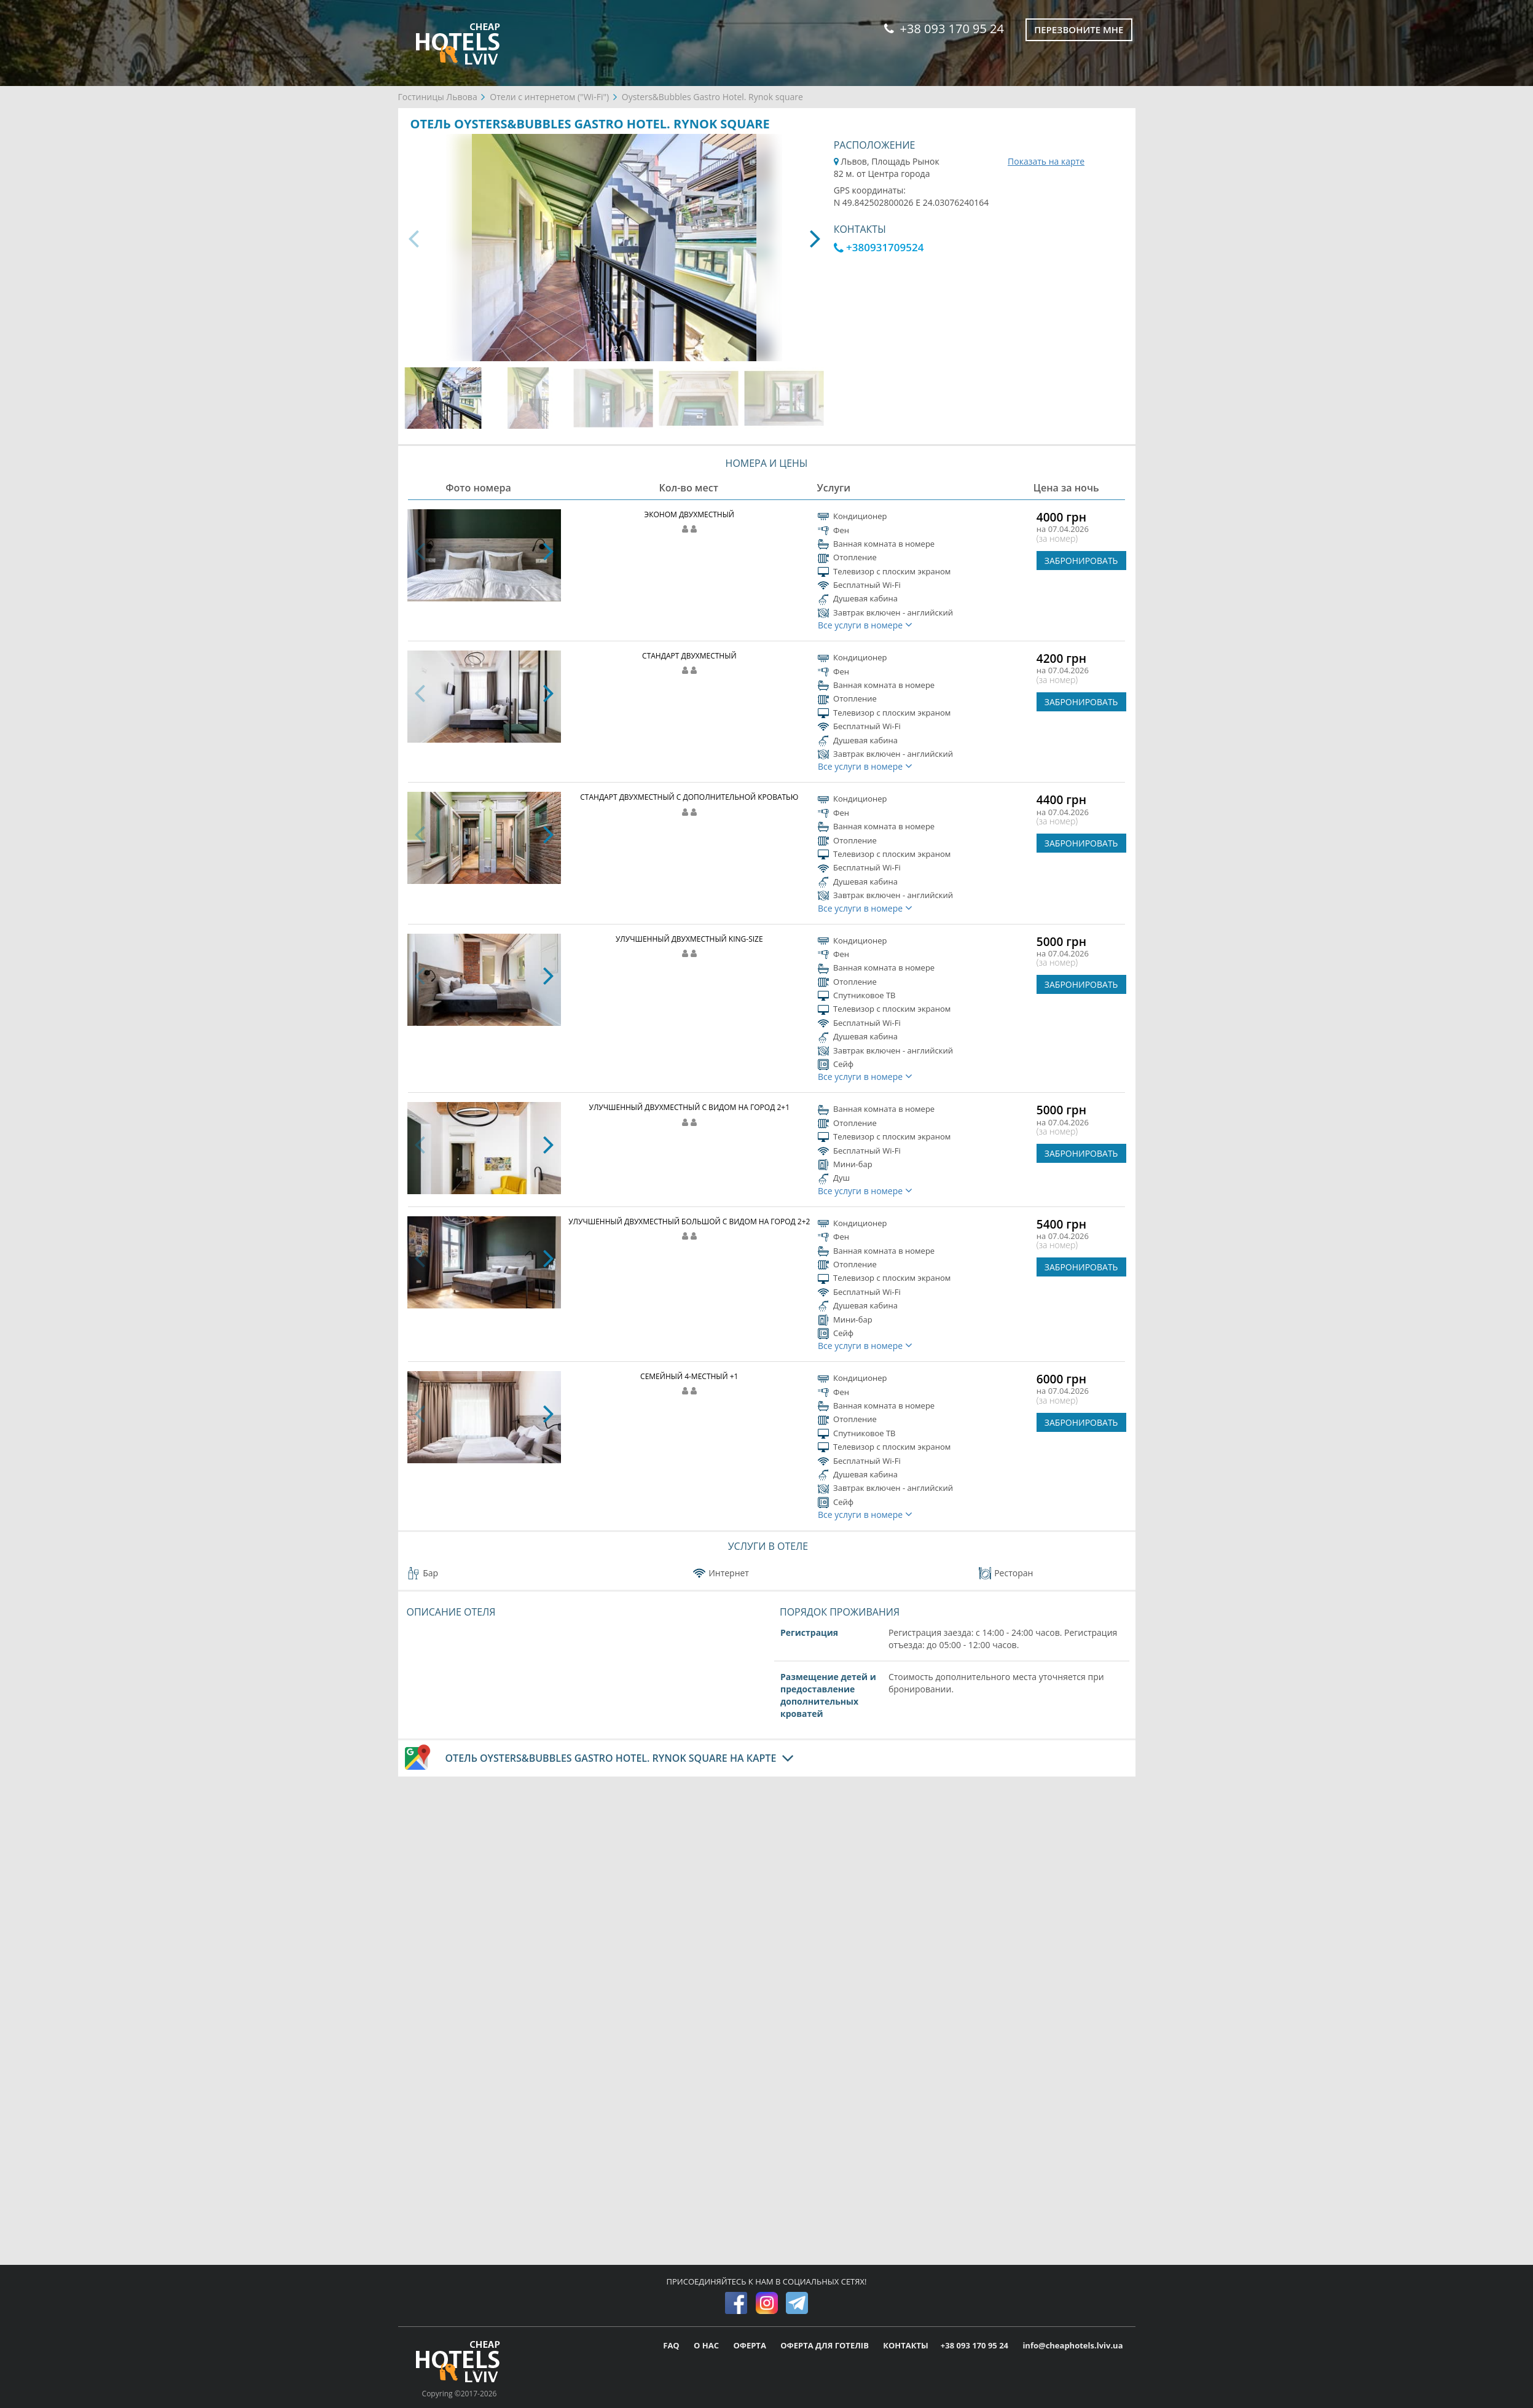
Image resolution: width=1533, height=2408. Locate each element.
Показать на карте (1046, 161)
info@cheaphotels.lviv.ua (1072, 2345)
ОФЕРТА (750, 2345)
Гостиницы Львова (437, 97)
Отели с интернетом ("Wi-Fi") (549, 97)
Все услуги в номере (865, 625)
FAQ (672, 2345)
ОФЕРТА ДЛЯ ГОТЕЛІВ (825, 2345)
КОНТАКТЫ (905, 2345)
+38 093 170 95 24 (944, 28)
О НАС (707, 2345)
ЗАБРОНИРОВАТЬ (1081, 560)
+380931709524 (879, 247)
